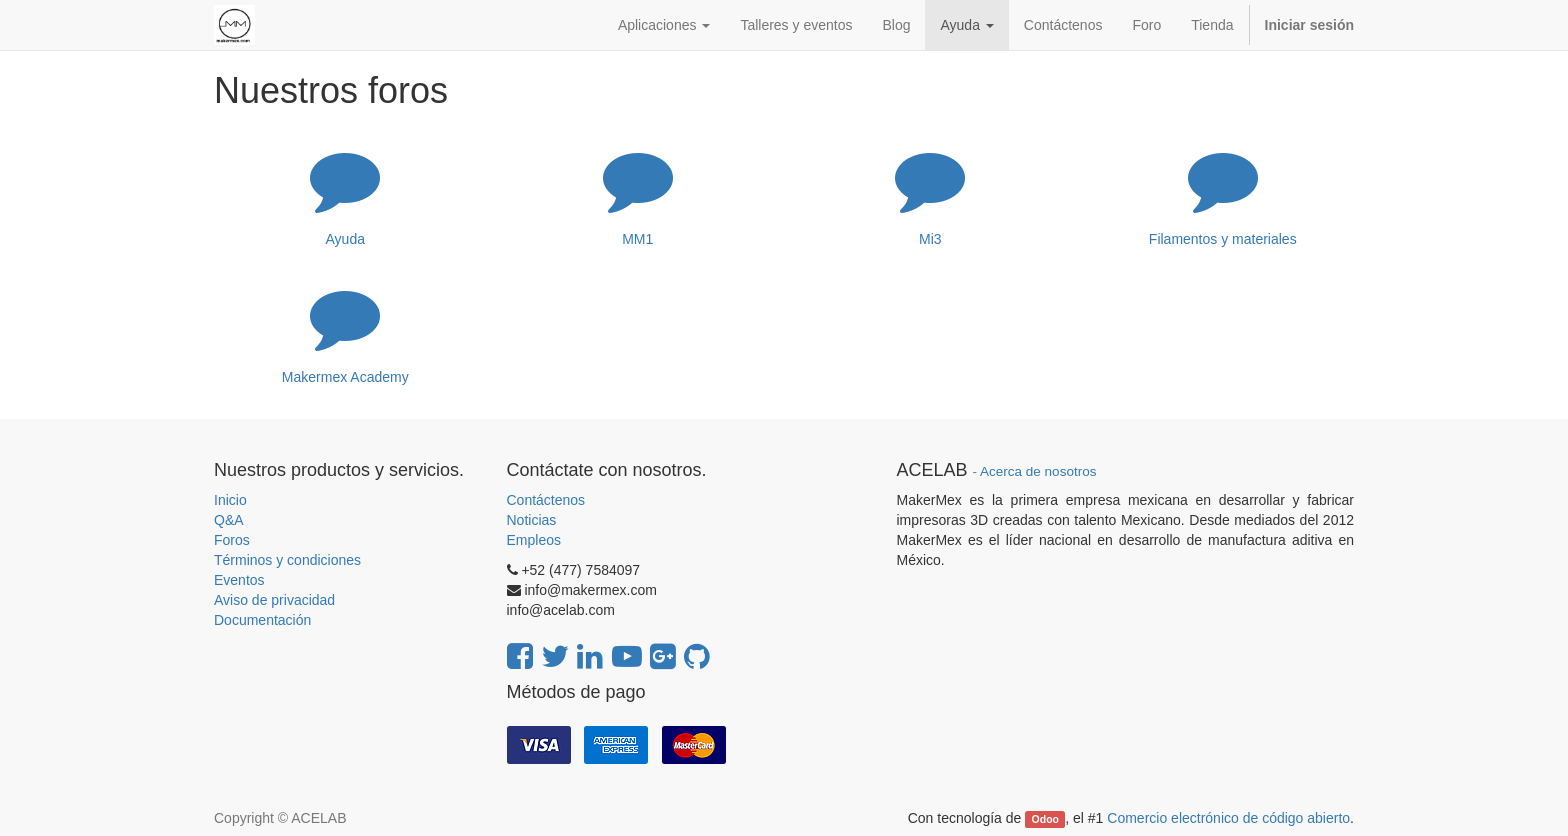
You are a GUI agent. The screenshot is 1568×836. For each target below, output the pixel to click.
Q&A (229, 520)
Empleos (534, 540)
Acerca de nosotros (1038, 471)
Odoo (1045, 819)
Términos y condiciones (287, 560)
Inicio (230, 500)
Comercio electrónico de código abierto (1228, 818)
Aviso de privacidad (274, 600)
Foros (232, 540)
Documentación (262, 620)
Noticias (532, 520)
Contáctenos (546, 500)
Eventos (239, 580)
